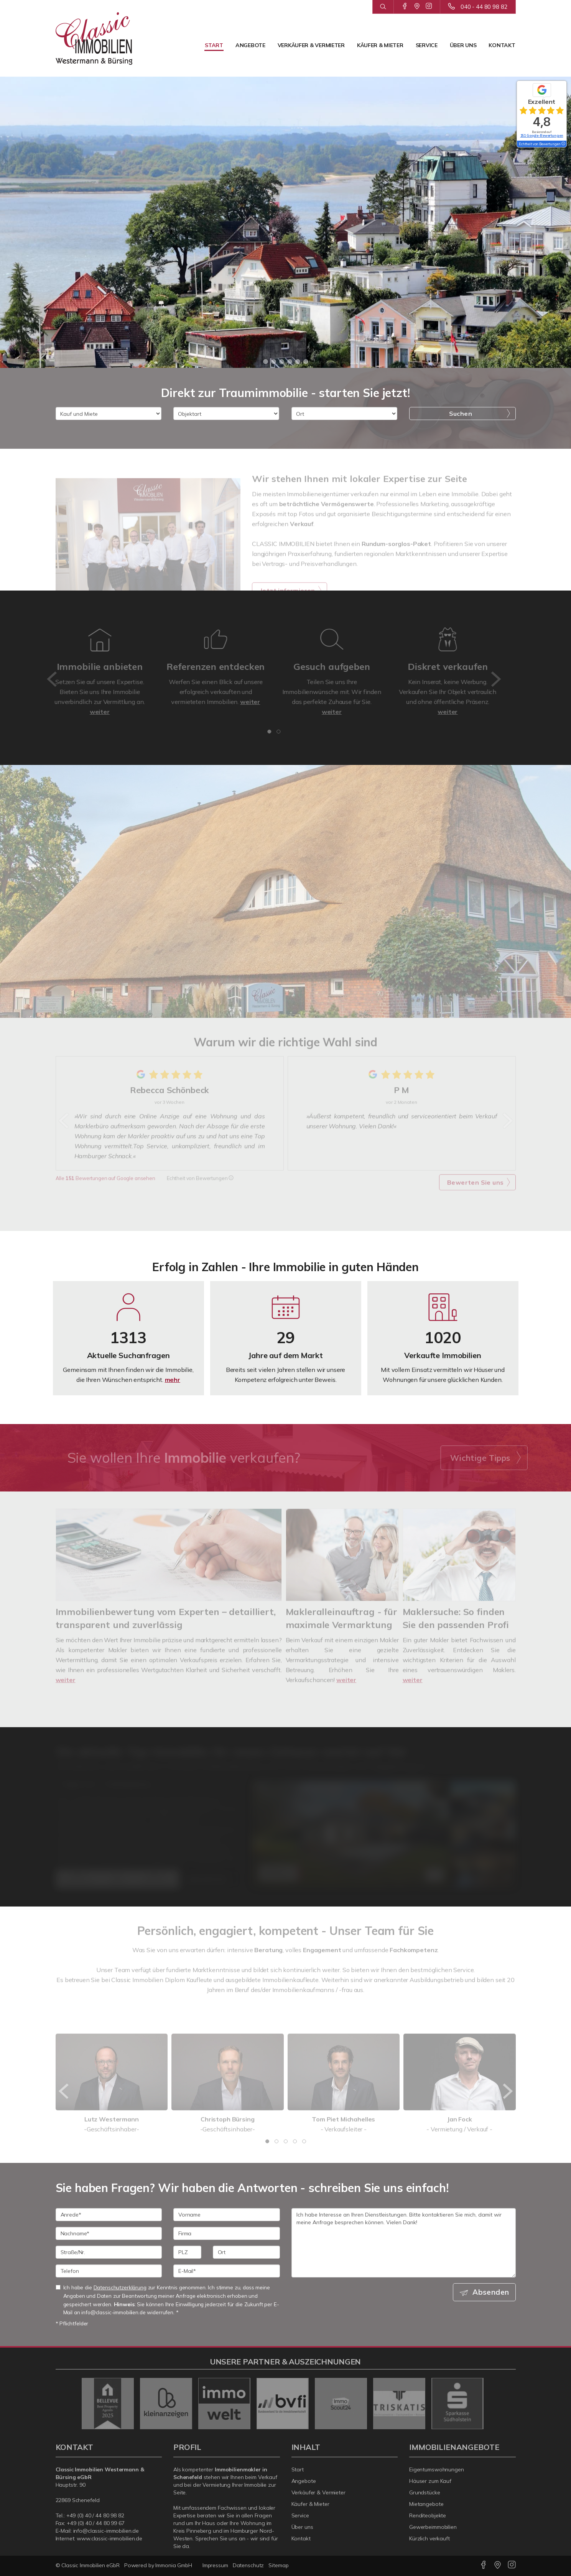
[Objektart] (226, 413)
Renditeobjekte (427, 2515)
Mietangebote (426, 2504)
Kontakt (502, 45)
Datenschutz (248, 2565)
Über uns (463, 45)
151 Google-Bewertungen (541, 135)
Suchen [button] (460, 413)
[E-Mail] (226, 2270)
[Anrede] (109, 2214)
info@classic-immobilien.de (106, 2530)
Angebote (250, 45)
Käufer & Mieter (380, 45)
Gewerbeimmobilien (433, 2526)
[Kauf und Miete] (108, 413)
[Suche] (382, 7)
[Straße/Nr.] (109, 2252)
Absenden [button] (490, 2292)
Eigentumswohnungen (436, 2469)
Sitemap (278, 2565)
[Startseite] (94, 38)
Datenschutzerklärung (120, 2287)
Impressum (215, 2565)
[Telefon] (109, 2270)
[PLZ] (187, 2252)
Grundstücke (424, 2492)
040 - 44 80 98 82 (484, 6)
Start (214, 45)
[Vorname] (226, 2214)
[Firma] (226, 2233)
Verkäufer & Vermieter (311, 45)
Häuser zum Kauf (430, 2481)
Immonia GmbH (173, 2565)
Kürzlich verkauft (429, 2538)
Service (427, 45)
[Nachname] (109, 2233)
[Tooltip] (563, 144)
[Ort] (344, 413)
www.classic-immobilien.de (109, 2538)
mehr (172, 1379)
